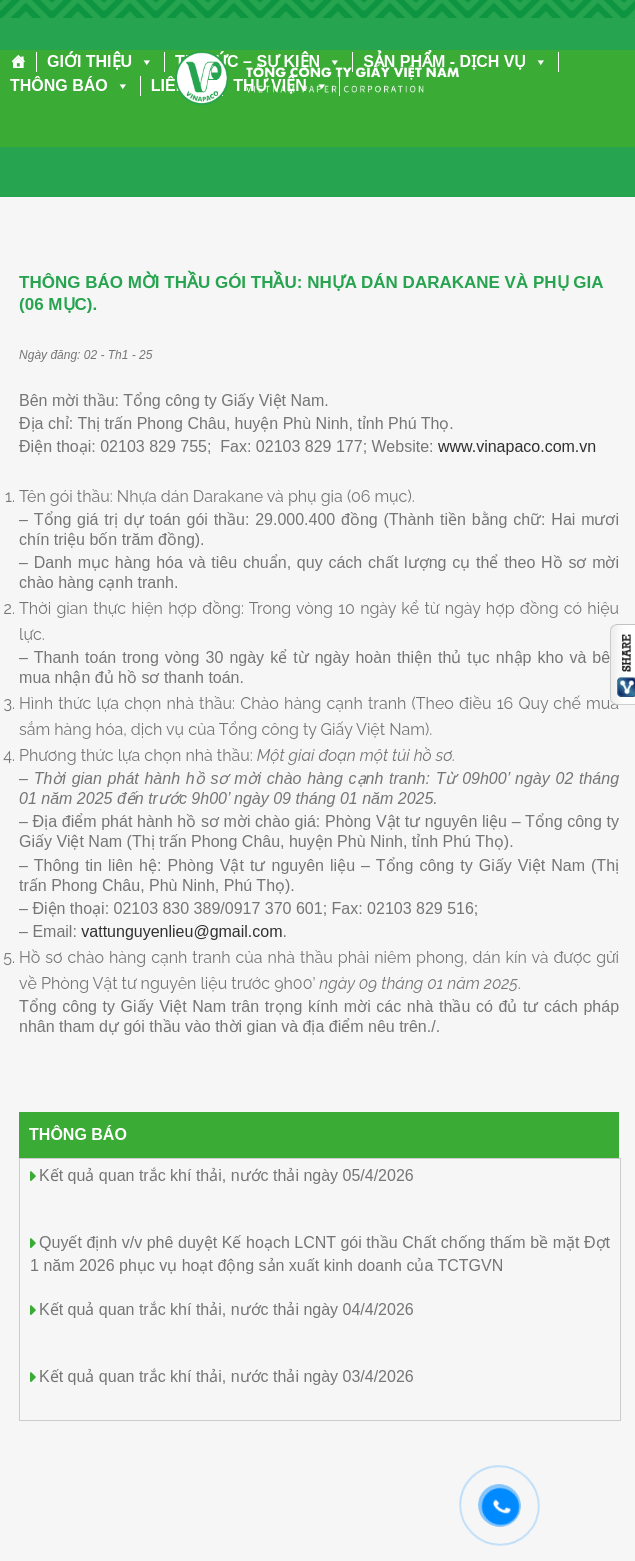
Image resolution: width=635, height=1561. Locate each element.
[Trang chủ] (18, 62)
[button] (143, 61)
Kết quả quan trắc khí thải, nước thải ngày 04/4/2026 (226, 1309)
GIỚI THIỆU (100, 61)
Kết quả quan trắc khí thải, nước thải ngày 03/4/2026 (226, 1376)
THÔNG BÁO (70, 85)
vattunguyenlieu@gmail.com (181, 931)
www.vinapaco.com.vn (517, 446)
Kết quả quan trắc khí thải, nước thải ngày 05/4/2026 (226, 1175)
